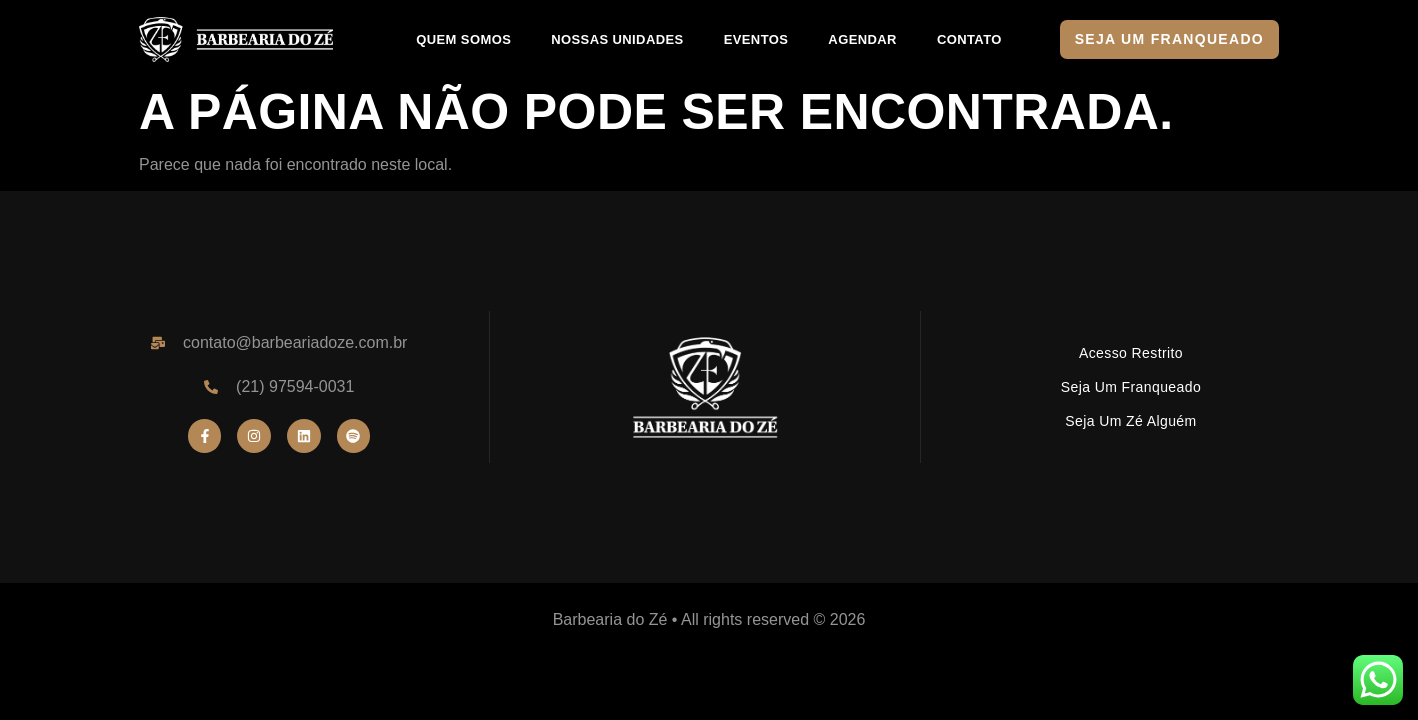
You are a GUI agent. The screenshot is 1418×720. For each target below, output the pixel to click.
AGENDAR (862, 39)
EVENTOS (756, 39)
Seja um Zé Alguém (1130, 421)
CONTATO (969, 39)
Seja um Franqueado (1131, 387)
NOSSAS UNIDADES (617, 39)
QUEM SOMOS (463, 39)
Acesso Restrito (1131, 353)
